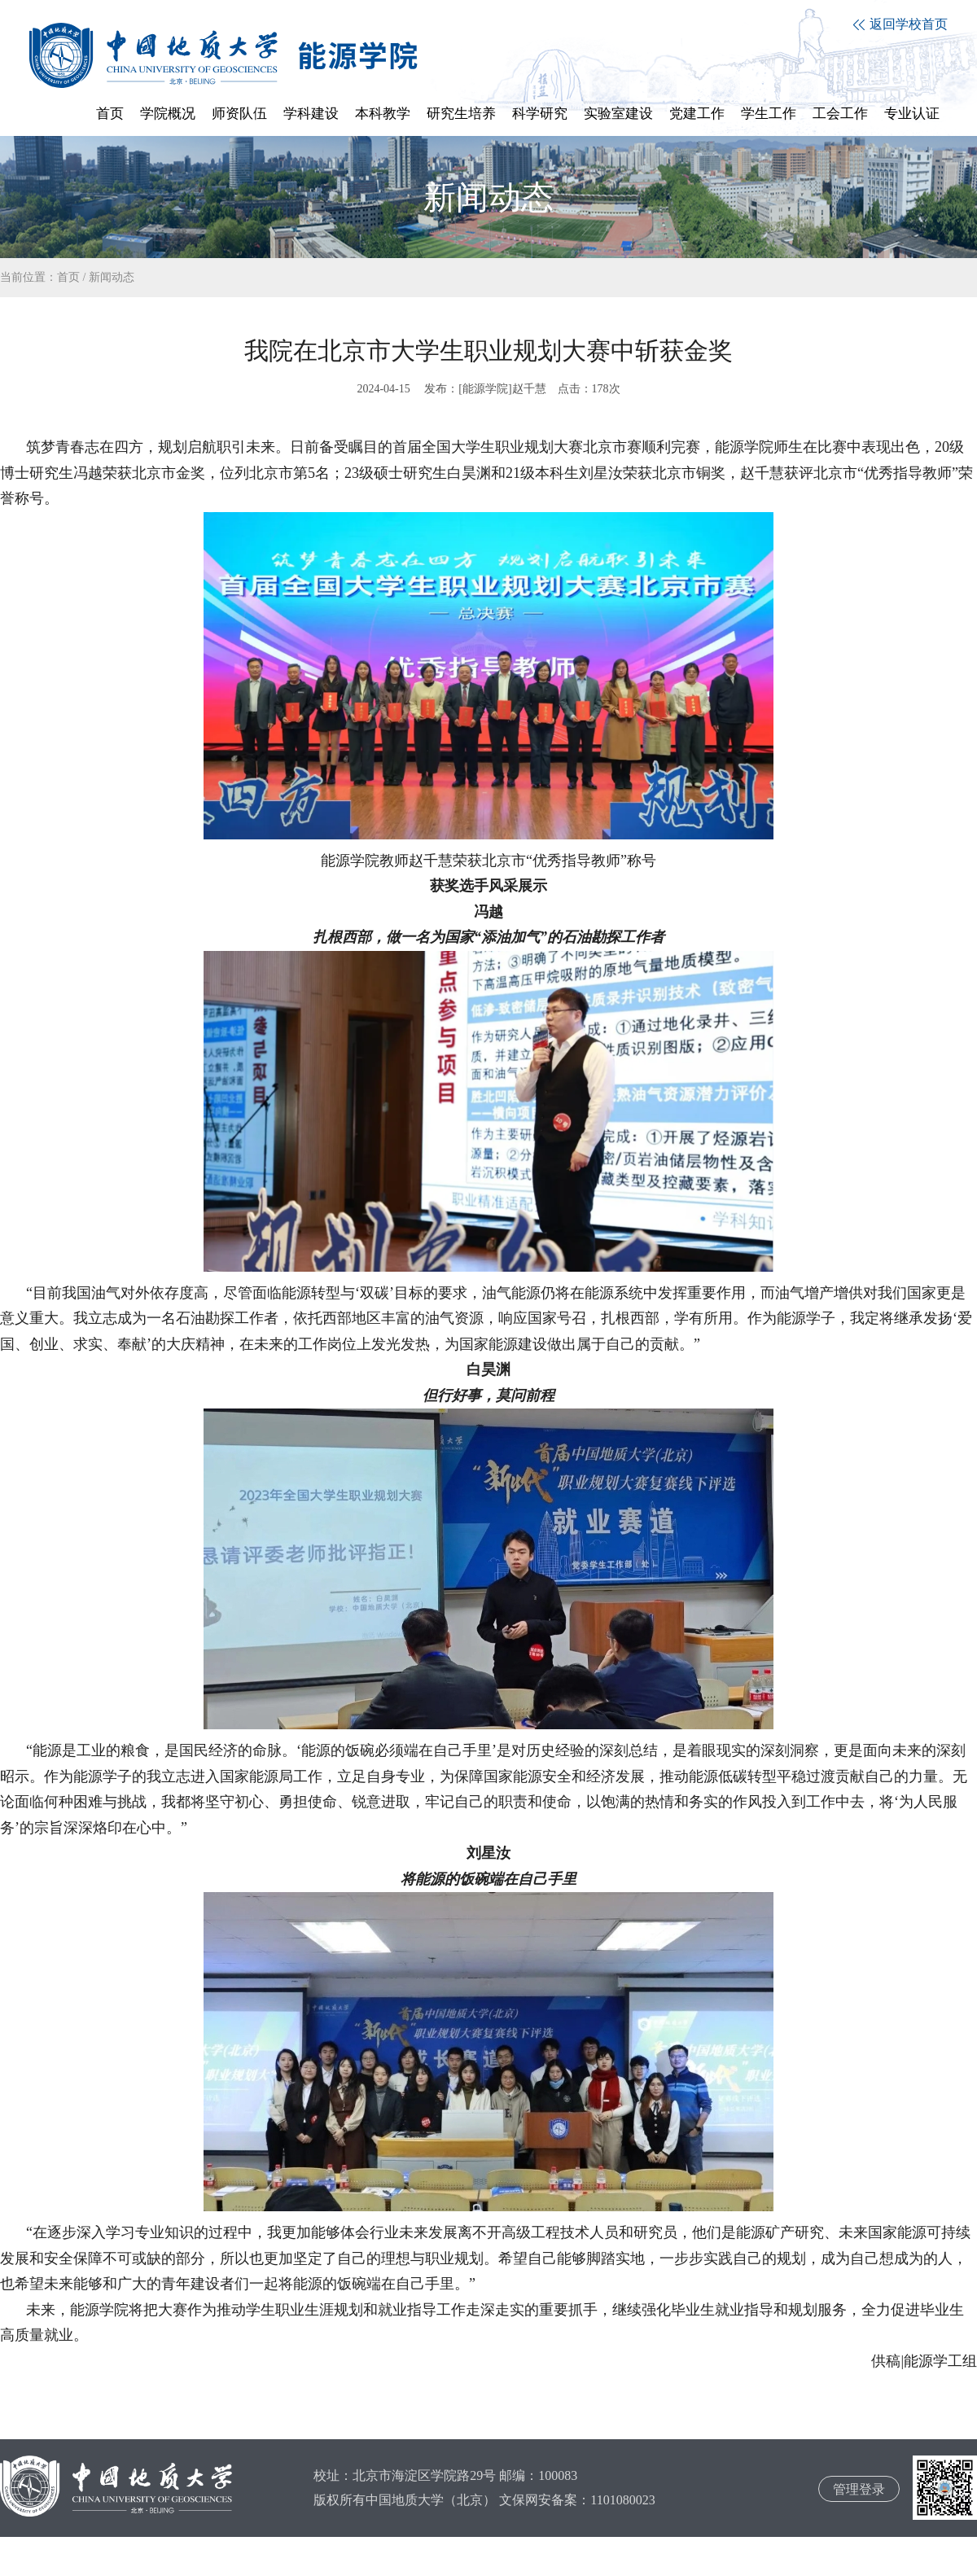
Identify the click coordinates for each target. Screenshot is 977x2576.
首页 (110, 113)
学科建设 (311, 113)
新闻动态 (111, 277)
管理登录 (859, 2489)
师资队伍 (239, 113)
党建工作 (697, 113)
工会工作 (840, 113)
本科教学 (382, 113)
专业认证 (912, 113)
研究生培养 (461, 113)
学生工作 (768, 113)
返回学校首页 (900, 24)
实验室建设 (618, 113)
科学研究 (539, 113)
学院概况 (167, 113)
